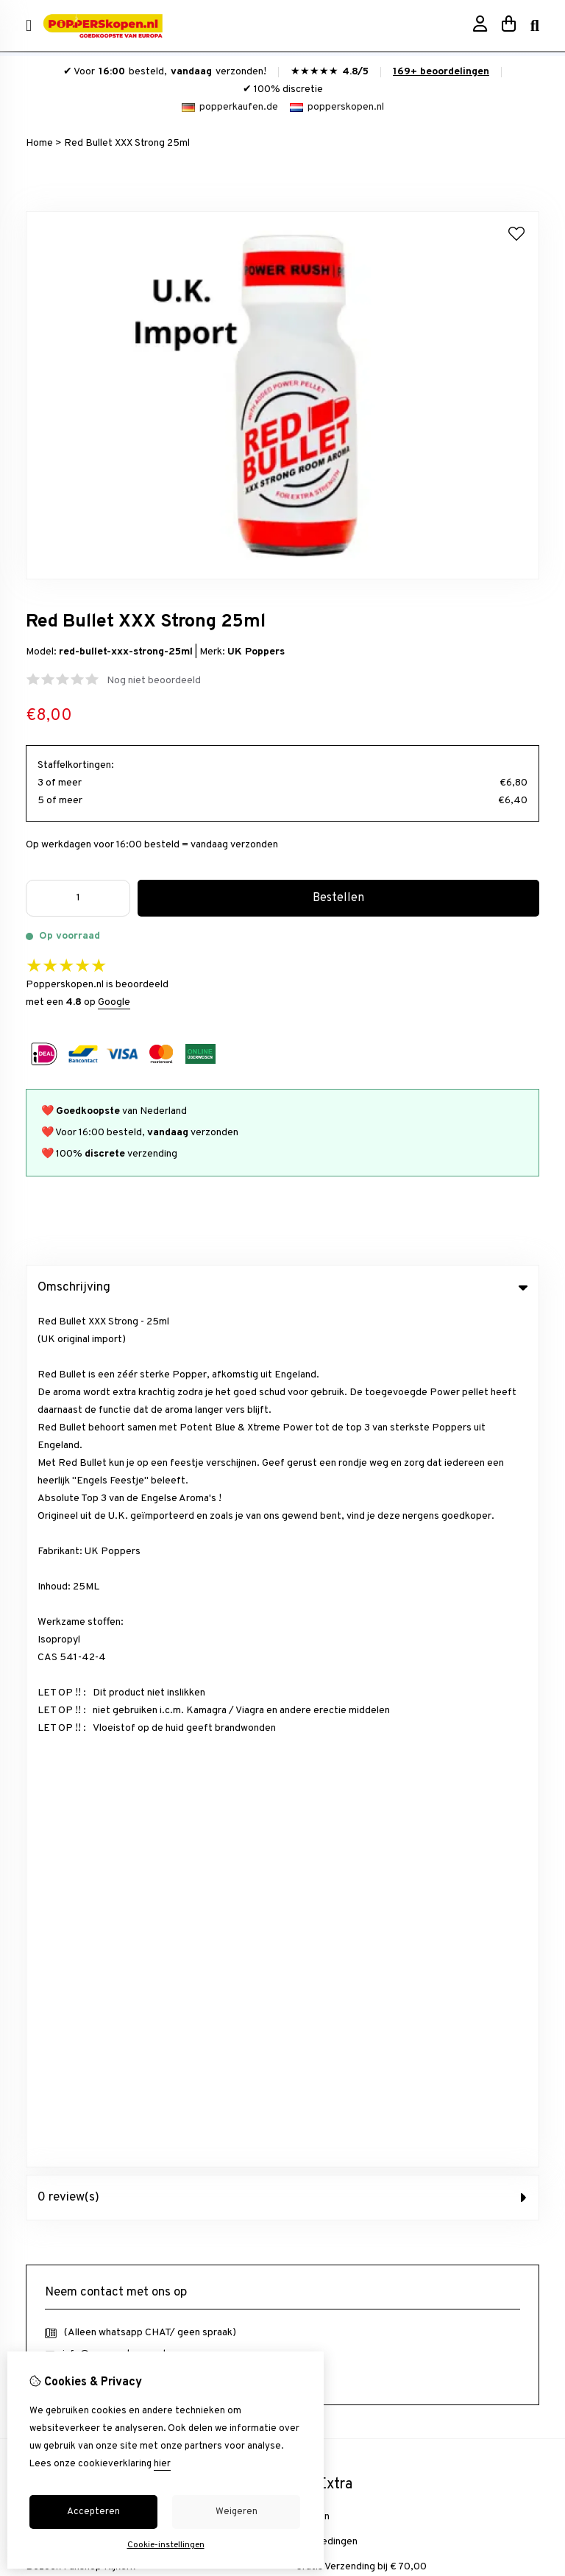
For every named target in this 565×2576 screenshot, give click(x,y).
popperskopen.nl (337, 107)
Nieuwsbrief (53, 1986)
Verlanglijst (51, 1961)
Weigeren (236, 2512)
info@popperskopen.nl (114, 1497)
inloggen (45, 1911)
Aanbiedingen (327, 1685)
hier (162, 2464)
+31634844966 (152, 1519)
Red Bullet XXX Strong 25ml (127, 143)
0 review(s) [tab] (282, 1341)
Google (114, 1002)
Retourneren (325, 1936)
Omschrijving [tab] (282, 1288)
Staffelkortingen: (76, 765)
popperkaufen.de (230, 107)
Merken (313, 1660)
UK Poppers (256, 652)
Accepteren (93, 2512)
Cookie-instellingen (166, 2545)
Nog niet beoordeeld (154, 680)
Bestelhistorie (58, 1936)
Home (39, 143)
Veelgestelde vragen (343, 1986)
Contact (314, 1911)
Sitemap (314, 1961)
